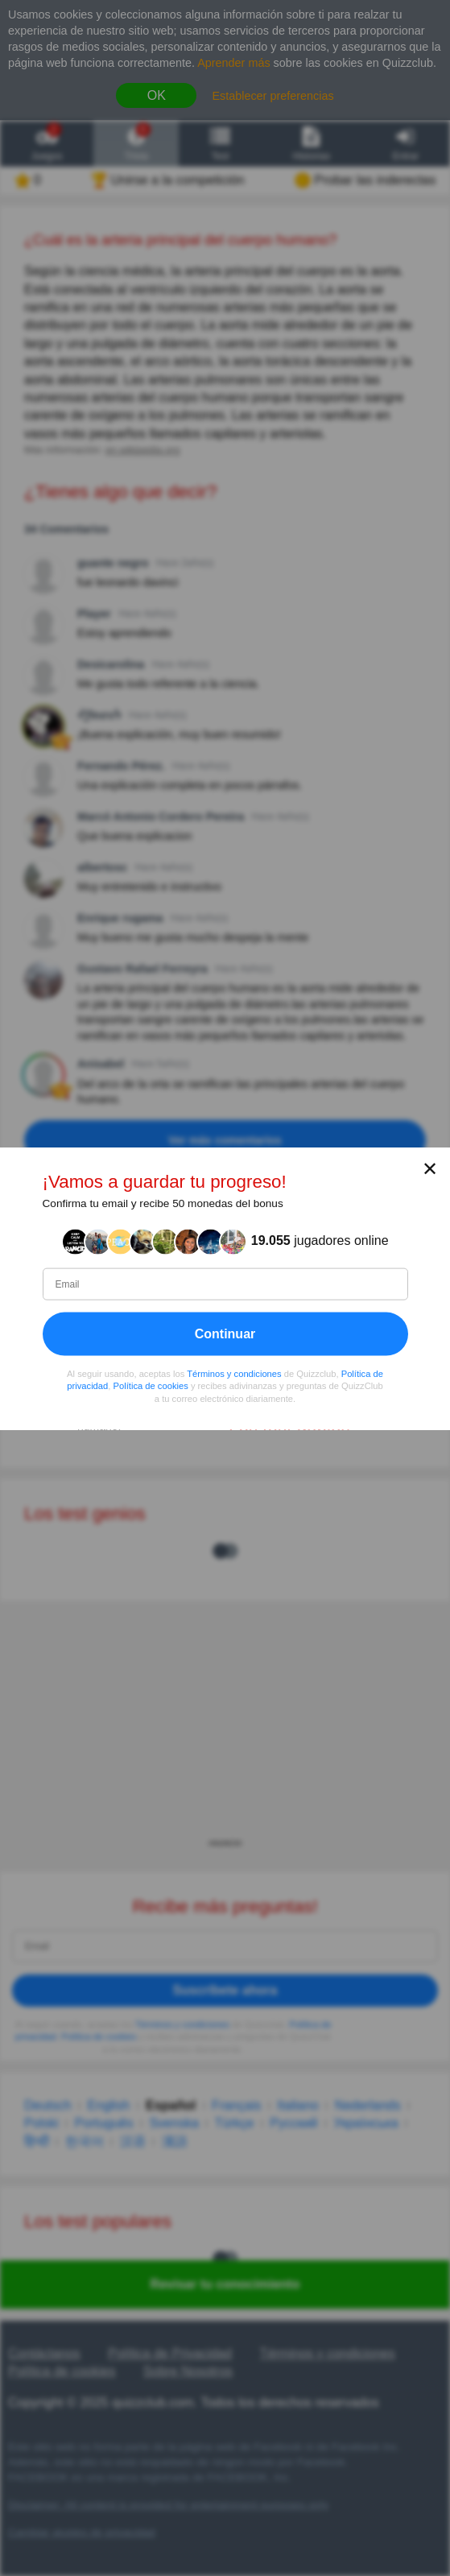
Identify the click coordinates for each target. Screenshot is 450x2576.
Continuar (225, 1333)
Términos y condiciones (234, 1373)
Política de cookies (151, 1386)
